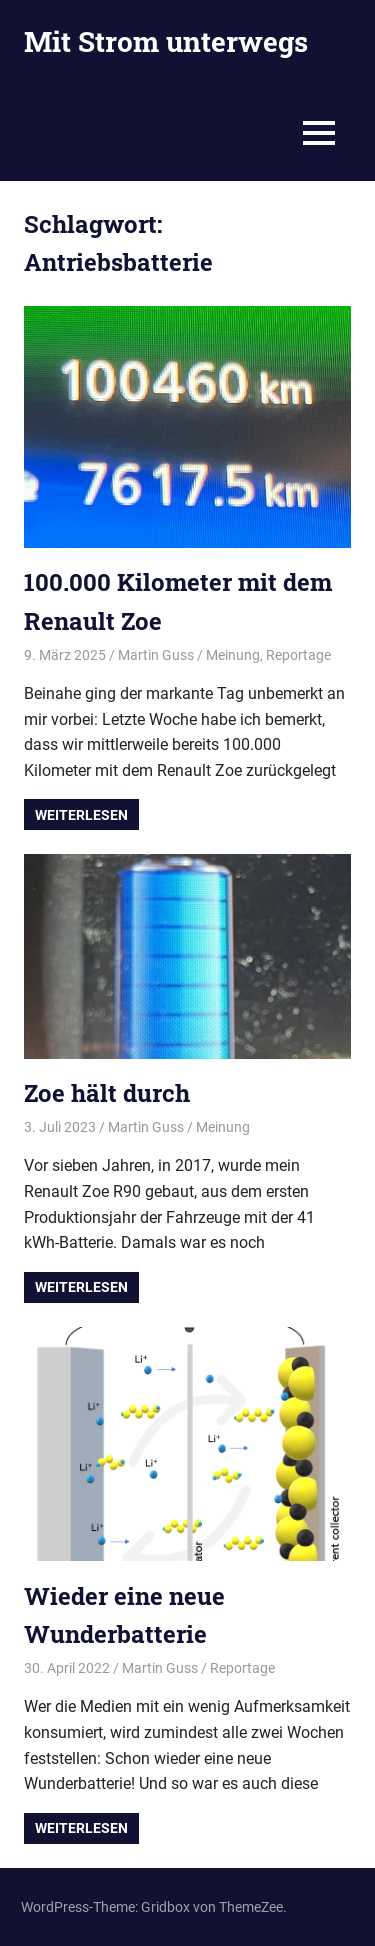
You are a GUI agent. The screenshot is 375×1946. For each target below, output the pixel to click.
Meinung (233, 655)
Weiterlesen (81, 815)
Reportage (298, 655)
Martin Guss (156, 655)
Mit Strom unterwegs (166, 41)
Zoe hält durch (107, 1093)
